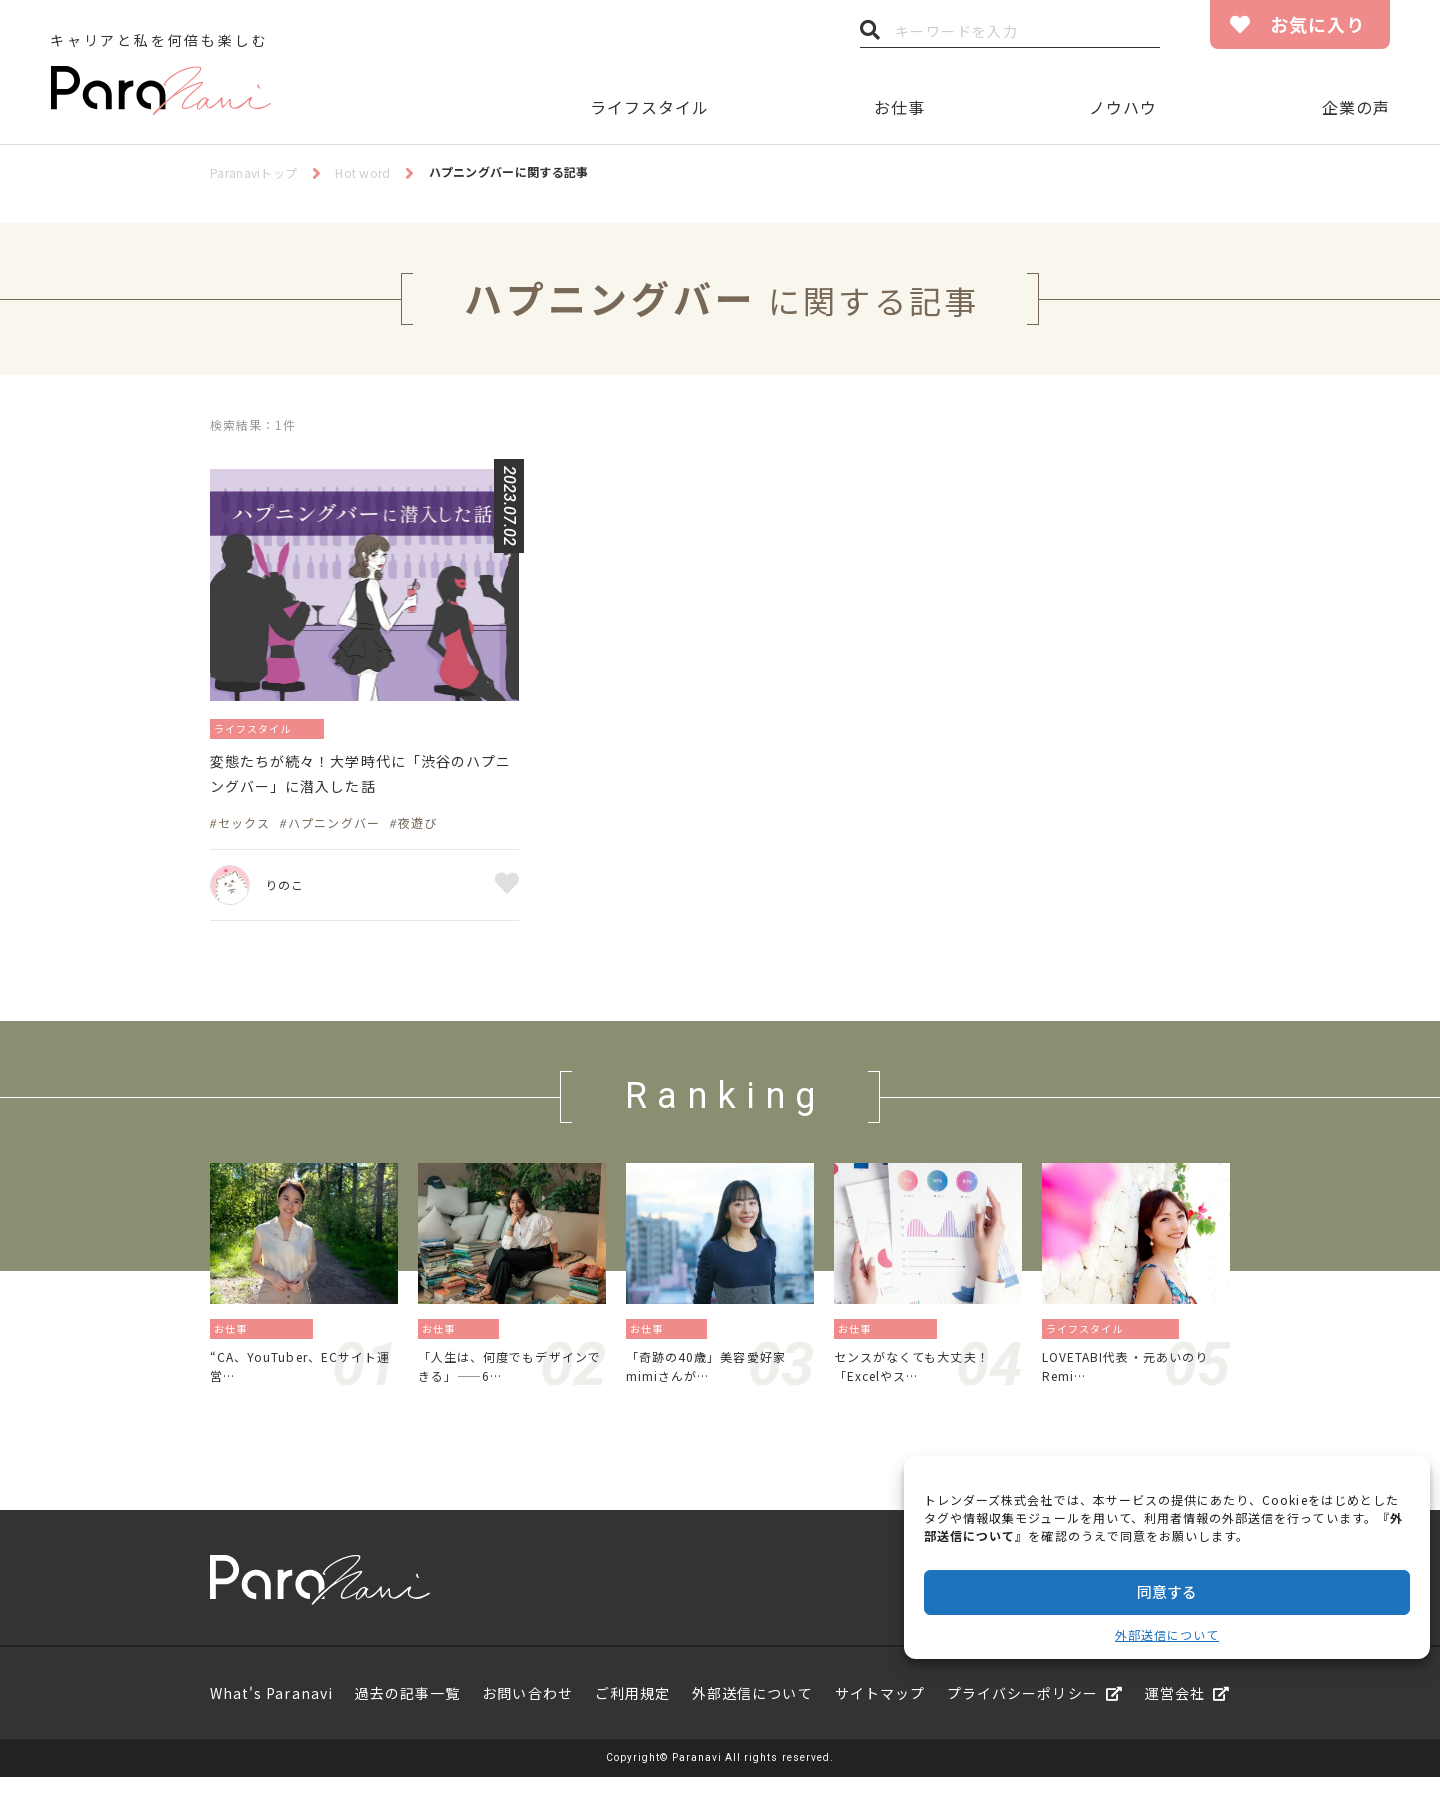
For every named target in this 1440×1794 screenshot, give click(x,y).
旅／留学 (1158, 1337)
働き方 (484, 1337)
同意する (1167, 1591)
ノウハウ (1123, 107)
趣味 (331, 727)
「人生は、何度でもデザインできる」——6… (508, 1379)
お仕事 (899, 107)
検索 (870, 35)
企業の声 (1356, 107)
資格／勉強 (911, 1337)
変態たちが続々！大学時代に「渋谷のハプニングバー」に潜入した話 (362, 779)
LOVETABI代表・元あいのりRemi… (1132, 1379)
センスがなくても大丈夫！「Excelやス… (924, 1379)
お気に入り (1317, 24)
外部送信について (1167, 1634)
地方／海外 (287, 1337)
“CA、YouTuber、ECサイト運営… (300, 1379)
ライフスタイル (649, 107)
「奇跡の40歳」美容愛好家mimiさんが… (718, 1379)
